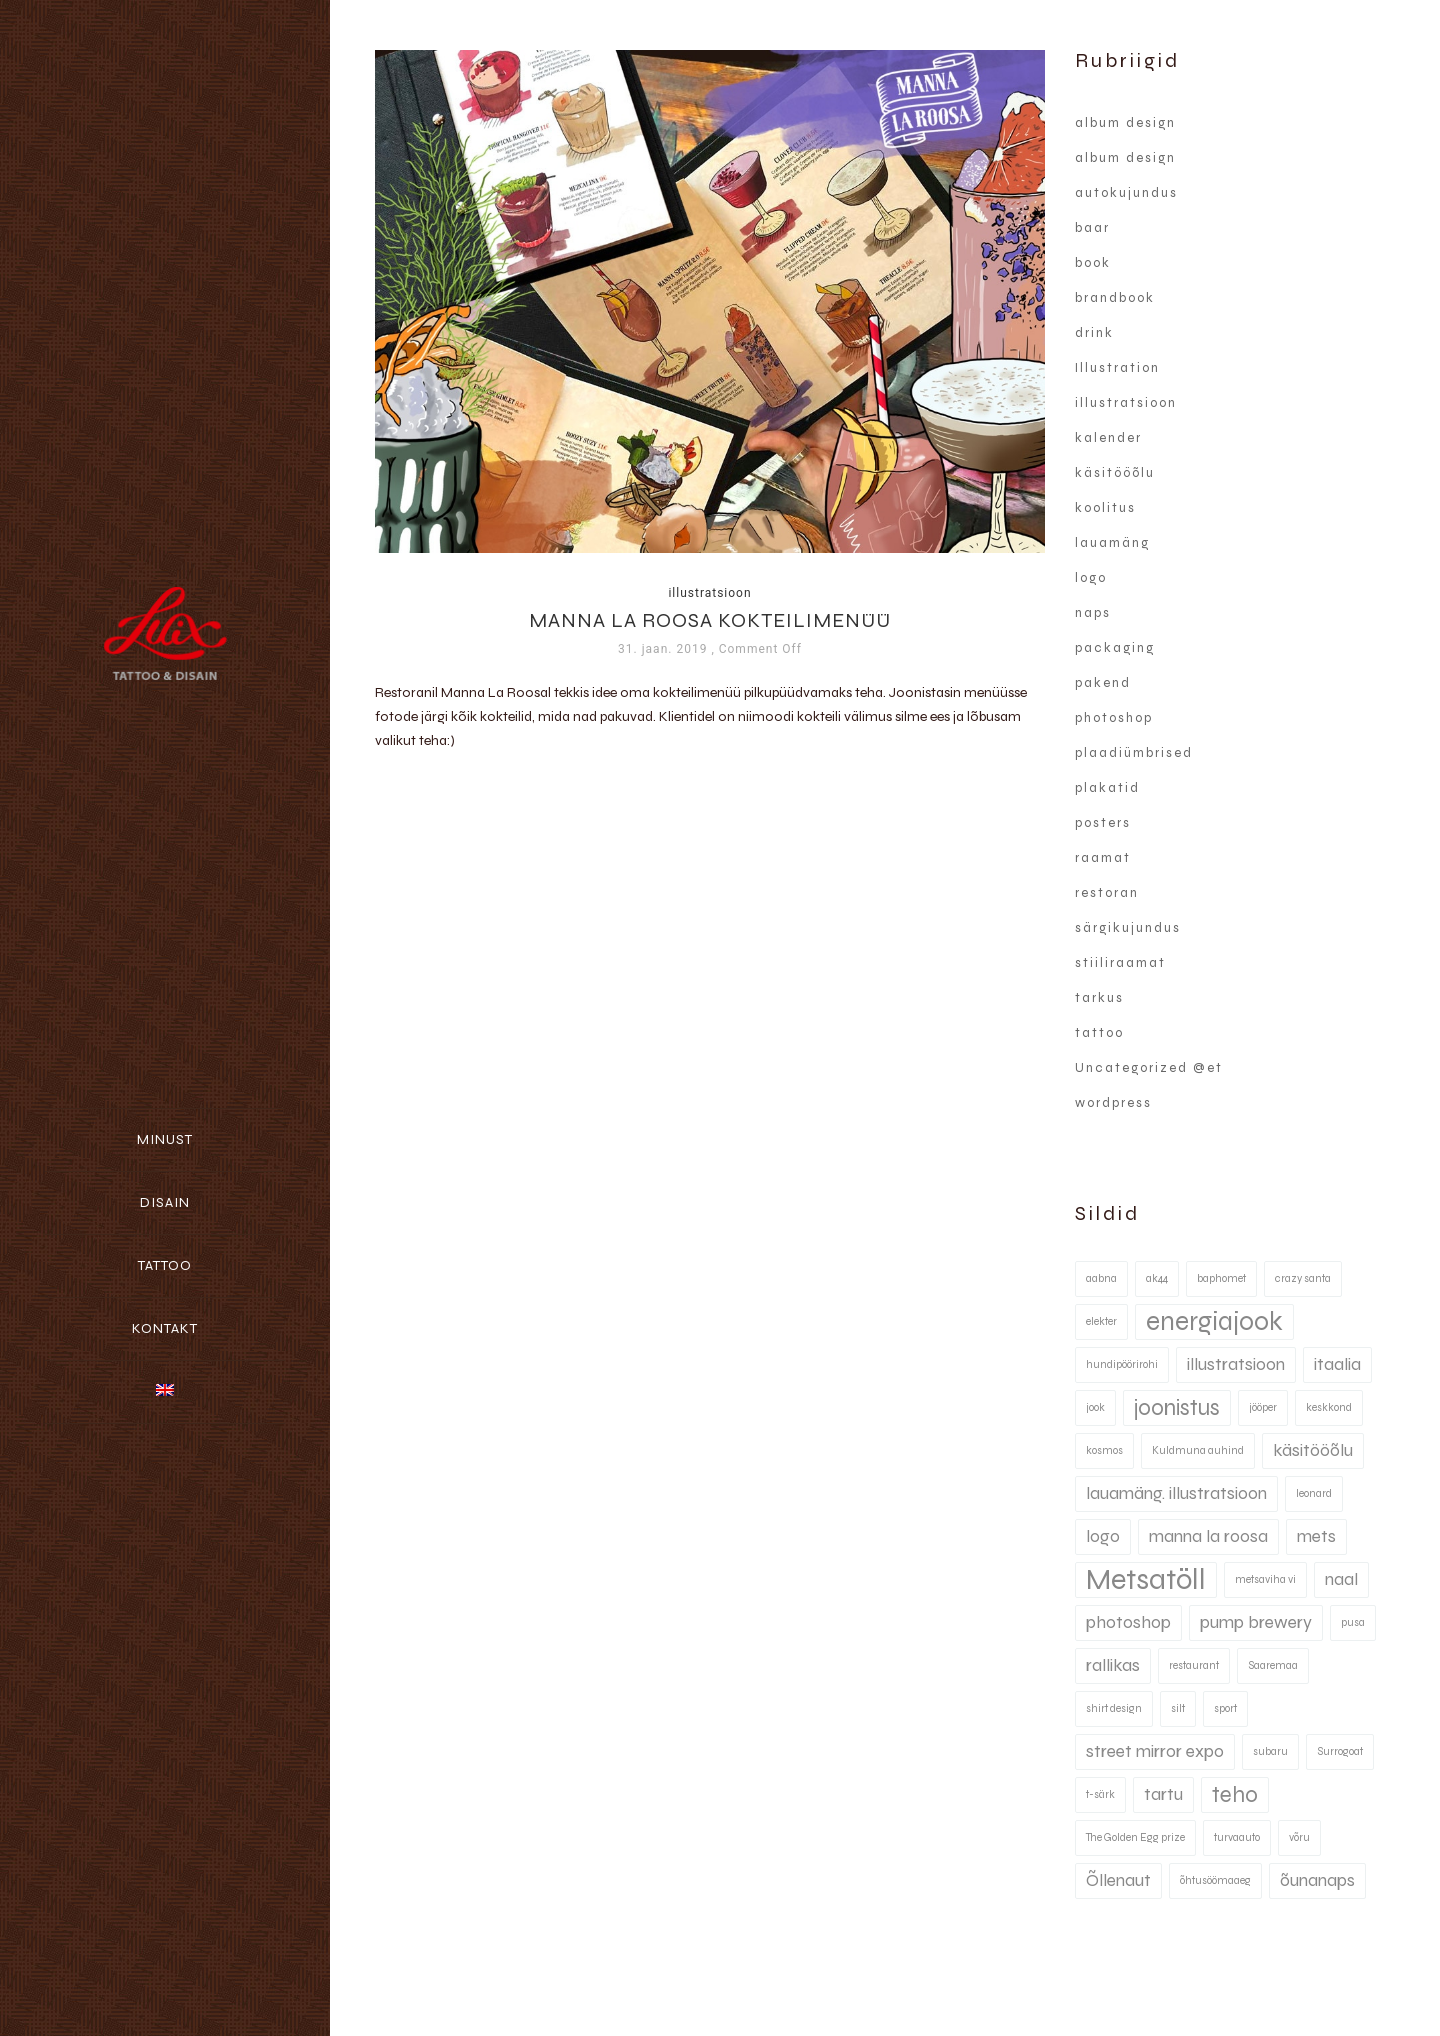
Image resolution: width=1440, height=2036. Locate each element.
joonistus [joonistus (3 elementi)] (1177, 1407)
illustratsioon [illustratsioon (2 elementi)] (1236, 1364)
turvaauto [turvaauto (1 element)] (1237, 1837)
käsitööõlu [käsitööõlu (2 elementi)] (1313, 1450)
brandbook (1115, 298)
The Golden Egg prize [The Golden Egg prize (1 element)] (1135, 1837)
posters (1103, 823)
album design (1125, 123)
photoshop (1114, 718)
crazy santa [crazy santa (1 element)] (1303, 1278)
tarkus (1099, 998)
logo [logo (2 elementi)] (1103, 1536)
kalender (1108, 438)
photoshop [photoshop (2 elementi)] (1128, 1622)
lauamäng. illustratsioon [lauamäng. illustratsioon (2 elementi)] (1176, 1493)
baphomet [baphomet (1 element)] (1221, 1278)
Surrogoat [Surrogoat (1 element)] (1340, 1751)
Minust (165, 1139)
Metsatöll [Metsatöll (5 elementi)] (1146, 1579)
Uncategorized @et (1149, 1068)
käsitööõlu (1115, 473)
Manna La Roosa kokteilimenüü (710, 621)
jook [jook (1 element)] (1095, 1407)
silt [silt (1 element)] (1178, 1708)
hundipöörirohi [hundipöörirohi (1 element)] (1122, 1364)
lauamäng (1112, 543)
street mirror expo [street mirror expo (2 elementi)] (1155, 1751)
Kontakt (165, 1328)
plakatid (1107, 788)
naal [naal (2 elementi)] (1341, 1579)
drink (1094, 333)
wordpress (1113, 1103)
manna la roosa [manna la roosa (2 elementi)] (1208, 1536)
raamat (1103, 858)
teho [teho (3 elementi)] (1235, 1794)
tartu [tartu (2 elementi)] (1163, 1794)
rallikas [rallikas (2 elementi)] (1113, 1665)
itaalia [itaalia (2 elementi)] (1337, 1364)
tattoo (1099, 1033)
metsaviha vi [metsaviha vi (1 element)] (1265, 1579)
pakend (1103, 683)
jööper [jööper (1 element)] (1263, 1407)
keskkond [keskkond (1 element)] (1329, 1407)
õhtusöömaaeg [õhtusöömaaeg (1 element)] (1215, 1880)
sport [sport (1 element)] (1225, 1708)
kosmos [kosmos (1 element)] (1104, 1450)
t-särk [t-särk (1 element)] (1100, 1794)
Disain (165, 1202)
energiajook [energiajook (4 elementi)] (1214, 1321)
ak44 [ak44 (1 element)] (1157, 1278)
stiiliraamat (1120, 963)
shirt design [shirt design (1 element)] (1114, 1708)
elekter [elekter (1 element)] (1101, 1321)
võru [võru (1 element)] (1299, 1837)
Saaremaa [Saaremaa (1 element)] (1273, 1665)
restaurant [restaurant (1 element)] (1194, 1665)
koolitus (1105, 508)
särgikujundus (1128, 928)
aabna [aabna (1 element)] (1101, 1278)
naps (1093, 613)
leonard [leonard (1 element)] (1314, 1493)
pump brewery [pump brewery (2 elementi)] (1256, 1622)
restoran (1107, 893)
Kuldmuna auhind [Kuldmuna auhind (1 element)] (1198, 1450)
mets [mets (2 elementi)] (1316, 1536)
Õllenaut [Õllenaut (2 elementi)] (1118, 1880)
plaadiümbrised (1134, 753)
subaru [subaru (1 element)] (1270, 1751)
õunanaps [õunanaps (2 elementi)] (1317, 1880)
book (1093, 263)
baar (1092, 228)
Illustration (1117, 368)
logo (1091, 578)
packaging (1115, 648)
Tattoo (165, 1265)
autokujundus (1126, 193)
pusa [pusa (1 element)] (1353, 1622)
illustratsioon (709, 593)
